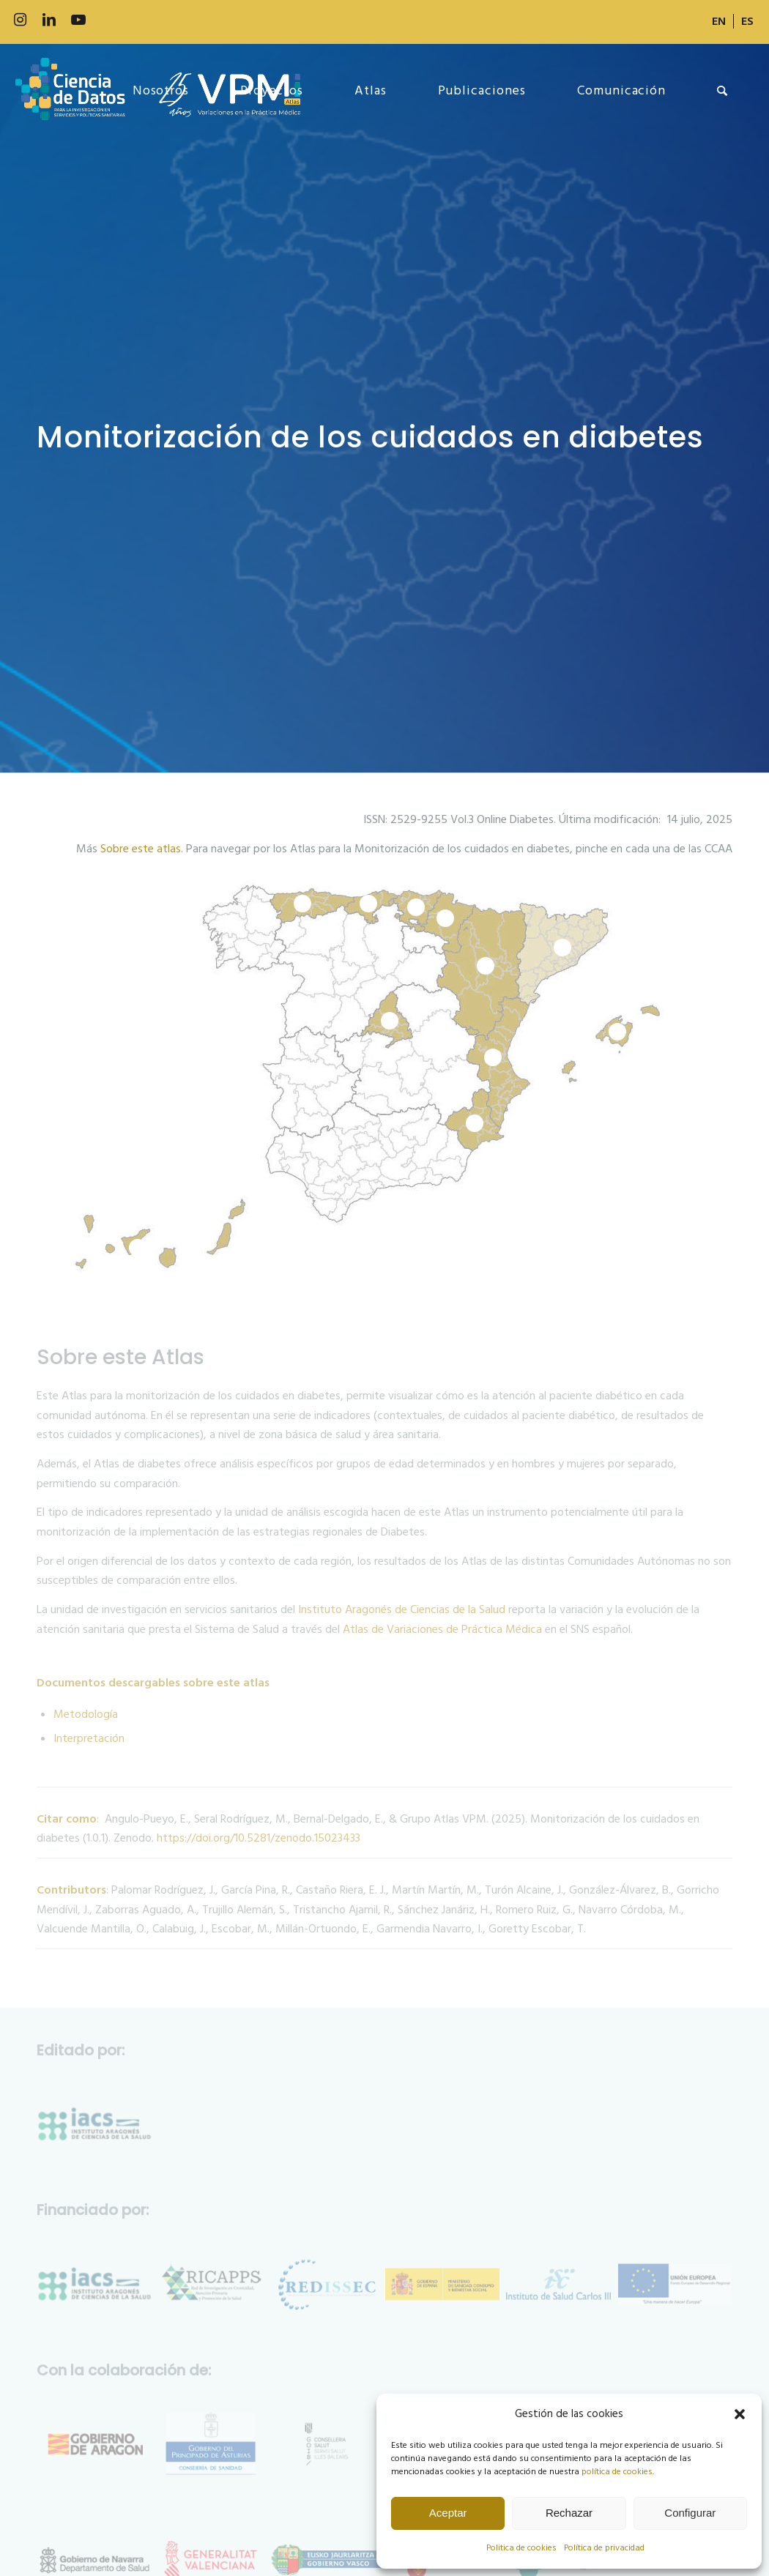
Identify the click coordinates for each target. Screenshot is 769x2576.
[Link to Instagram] (20, 20)
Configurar (690, 2512)
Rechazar (569, 2512)
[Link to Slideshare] (137, 20)
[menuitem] (719, 21)
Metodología (85, 1714)
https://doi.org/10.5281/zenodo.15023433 (258, 1838)
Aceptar (448, 2512)
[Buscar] (722, 91)
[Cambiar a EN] (719, 21)
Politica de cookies (521, 2548)
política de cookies (617, 2471)
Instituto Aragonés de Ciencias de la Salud (401, 1609)
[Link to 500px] (108, 20)
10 (389, 1021)
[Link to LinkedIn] (49, 20)
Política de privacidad (604, 2548)
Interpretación (89, 1738)
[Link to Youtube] (78, 20)
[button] (739, 2414)
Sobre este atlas (140, 849)
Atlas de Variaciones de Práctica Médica (442, 1629)
